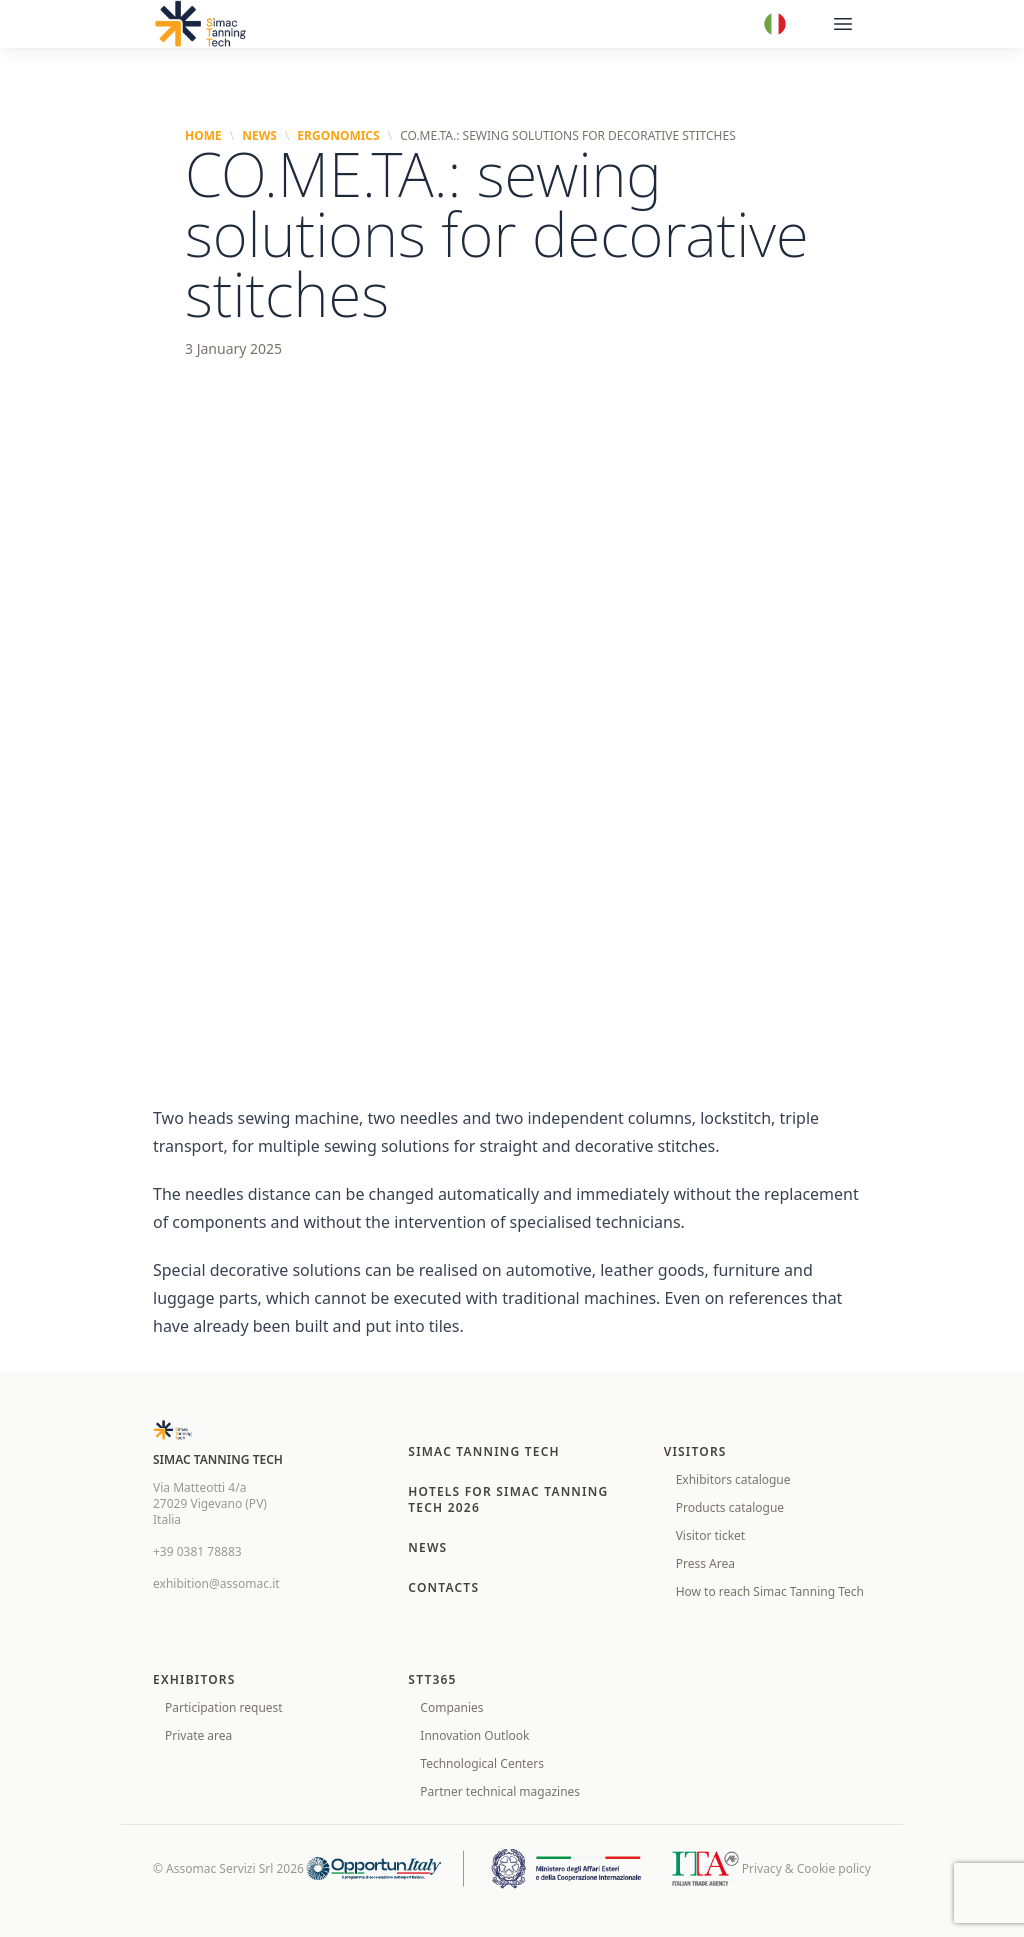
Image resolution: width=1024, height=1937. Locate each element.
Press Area (705, 1563)
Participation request (224, 1707)
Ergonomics (338, 136)
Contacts (443, 1587)
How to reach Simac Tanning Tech (770, 1591)
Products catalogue (730, 1507)
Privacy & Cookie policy (806, 1869)
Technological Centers (482, 1763)
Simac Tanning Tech (484, 1451)
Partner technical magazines (500, 1791)
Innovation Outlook (474, 1735)
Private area (198, 1735)
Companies (451, 1707)
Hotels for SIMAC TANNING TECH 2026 (508, 1499)
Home (203, 136)
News (259, 136)
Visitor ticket (711, 1535)
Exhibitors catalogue (733, 1479)
